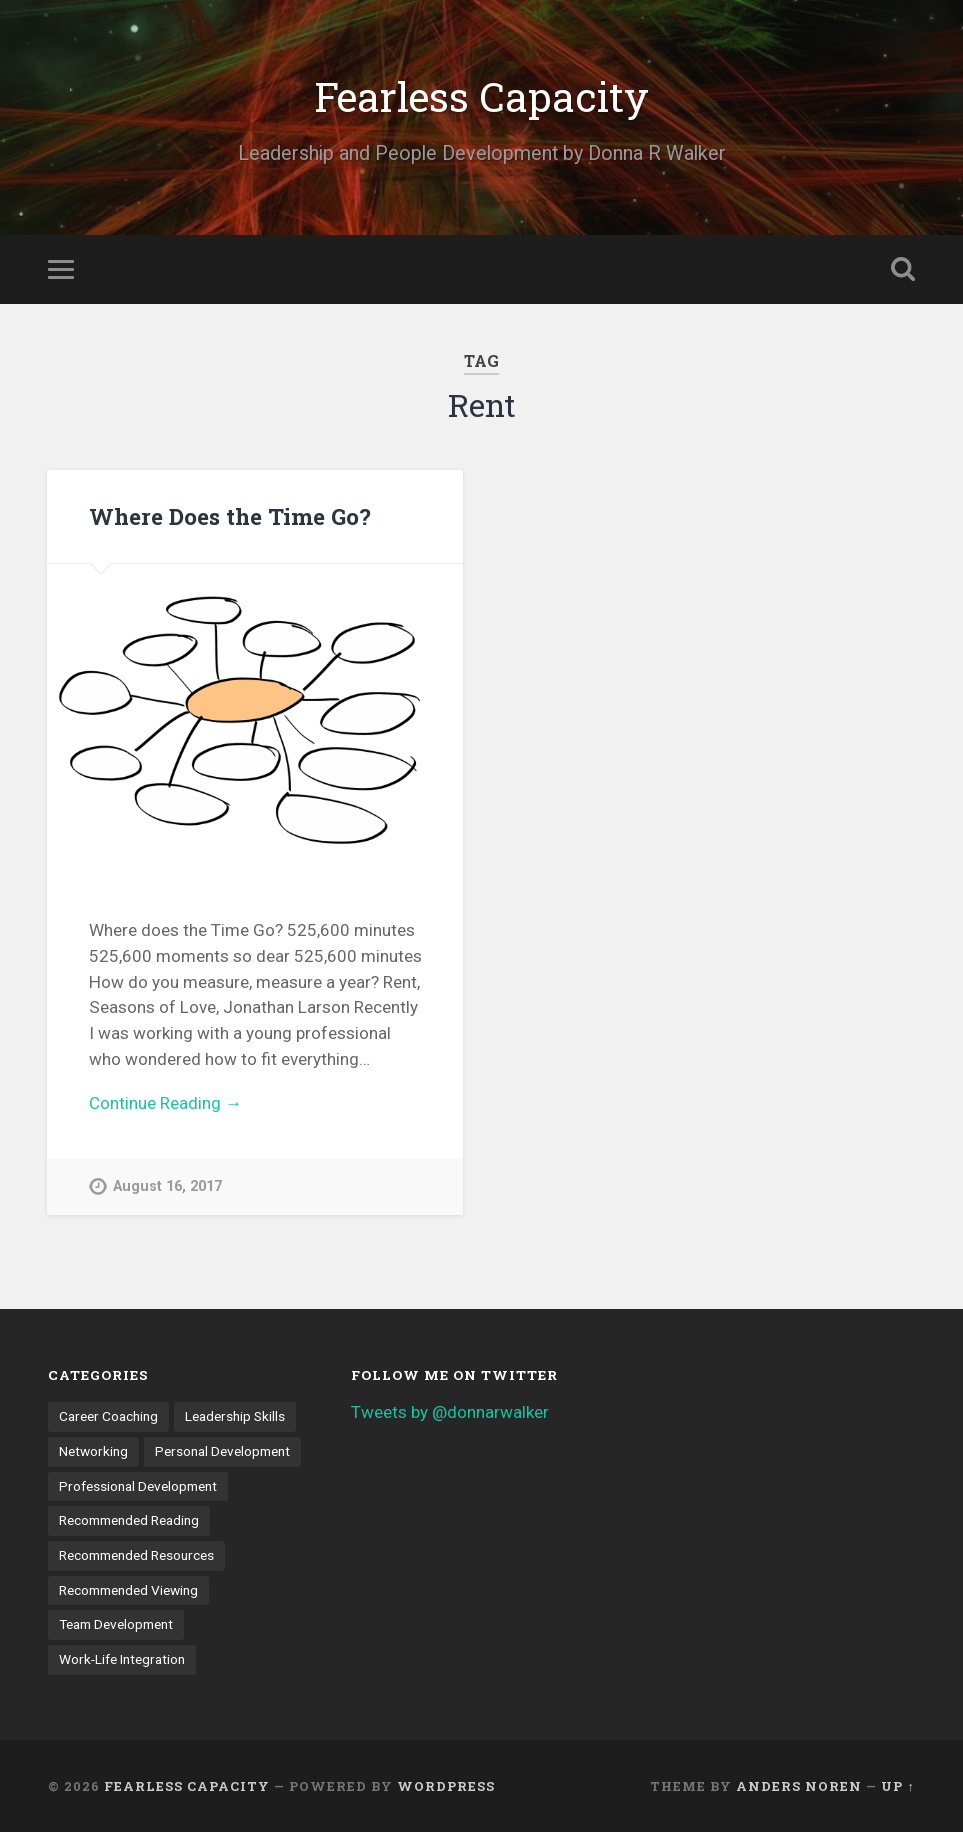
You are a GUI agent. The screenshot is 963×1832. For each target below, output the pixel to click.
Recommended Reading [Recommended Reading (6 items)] (129, 1520)
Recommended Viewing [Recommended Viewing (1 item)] (128, 1590)
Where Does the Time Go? (230, 516)
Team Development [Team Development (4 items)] (116, 1624)
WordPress (446, 1786)
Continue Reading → (165, 1103)
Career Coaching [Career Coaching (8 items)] (108, 1416)
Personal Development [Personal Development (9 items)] (222, 1451)
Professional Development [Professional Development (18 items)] (138, 1486)
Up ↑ (897, 1786)
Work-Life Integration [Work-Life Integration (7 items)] (122, 1659)
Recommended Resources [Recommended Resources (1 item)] (136, 1555)
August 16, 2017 (167, 1186)
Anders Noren (799, 1786)
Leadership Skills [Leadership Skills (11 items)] (235, 1416)
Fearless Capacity (481, 96)
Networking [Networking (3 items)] (93, 1451)
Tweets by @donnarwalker (450, 1412)
